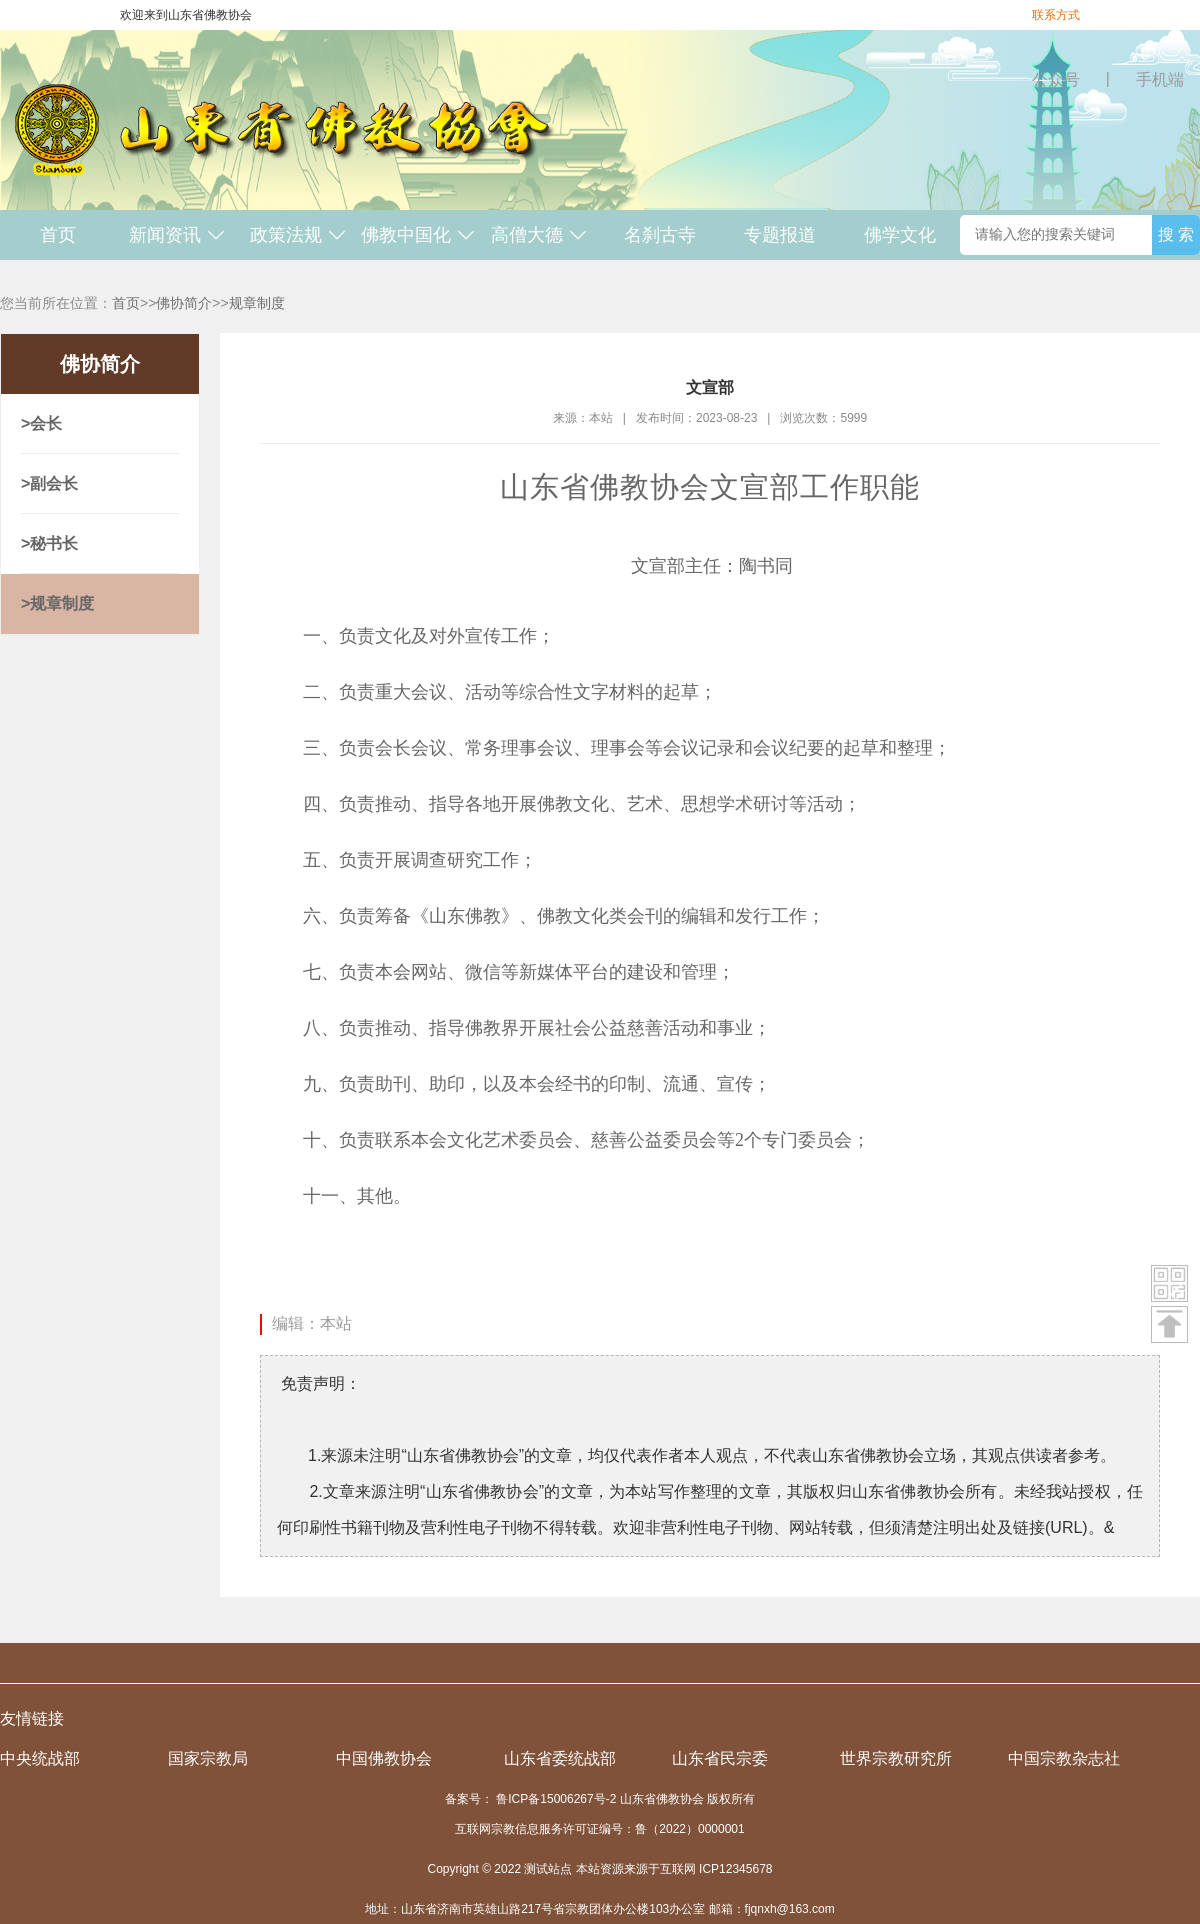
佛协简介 (184, 303)
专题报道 (780, 235)
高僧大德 (539, 235)
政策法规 (298, 235)
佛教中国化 (418, 235)
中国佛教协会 (384, 1758)
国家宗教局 (208, 1758)
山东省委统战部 (560, 1758)
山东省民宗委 (720, 1758)
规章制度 (257, 303)
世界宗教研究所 (896, 1758)
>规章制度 (57, 603)
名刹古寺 (660, 235)
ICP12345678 (735, 1869)
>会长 (41, 423)
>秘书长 (49, 543)
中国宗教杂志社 (1064, 1758)
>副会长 (49, 483)
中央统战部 (40, 1758)
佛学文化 (900, 235)
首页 (58, 235)
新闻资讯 (177, 235)
